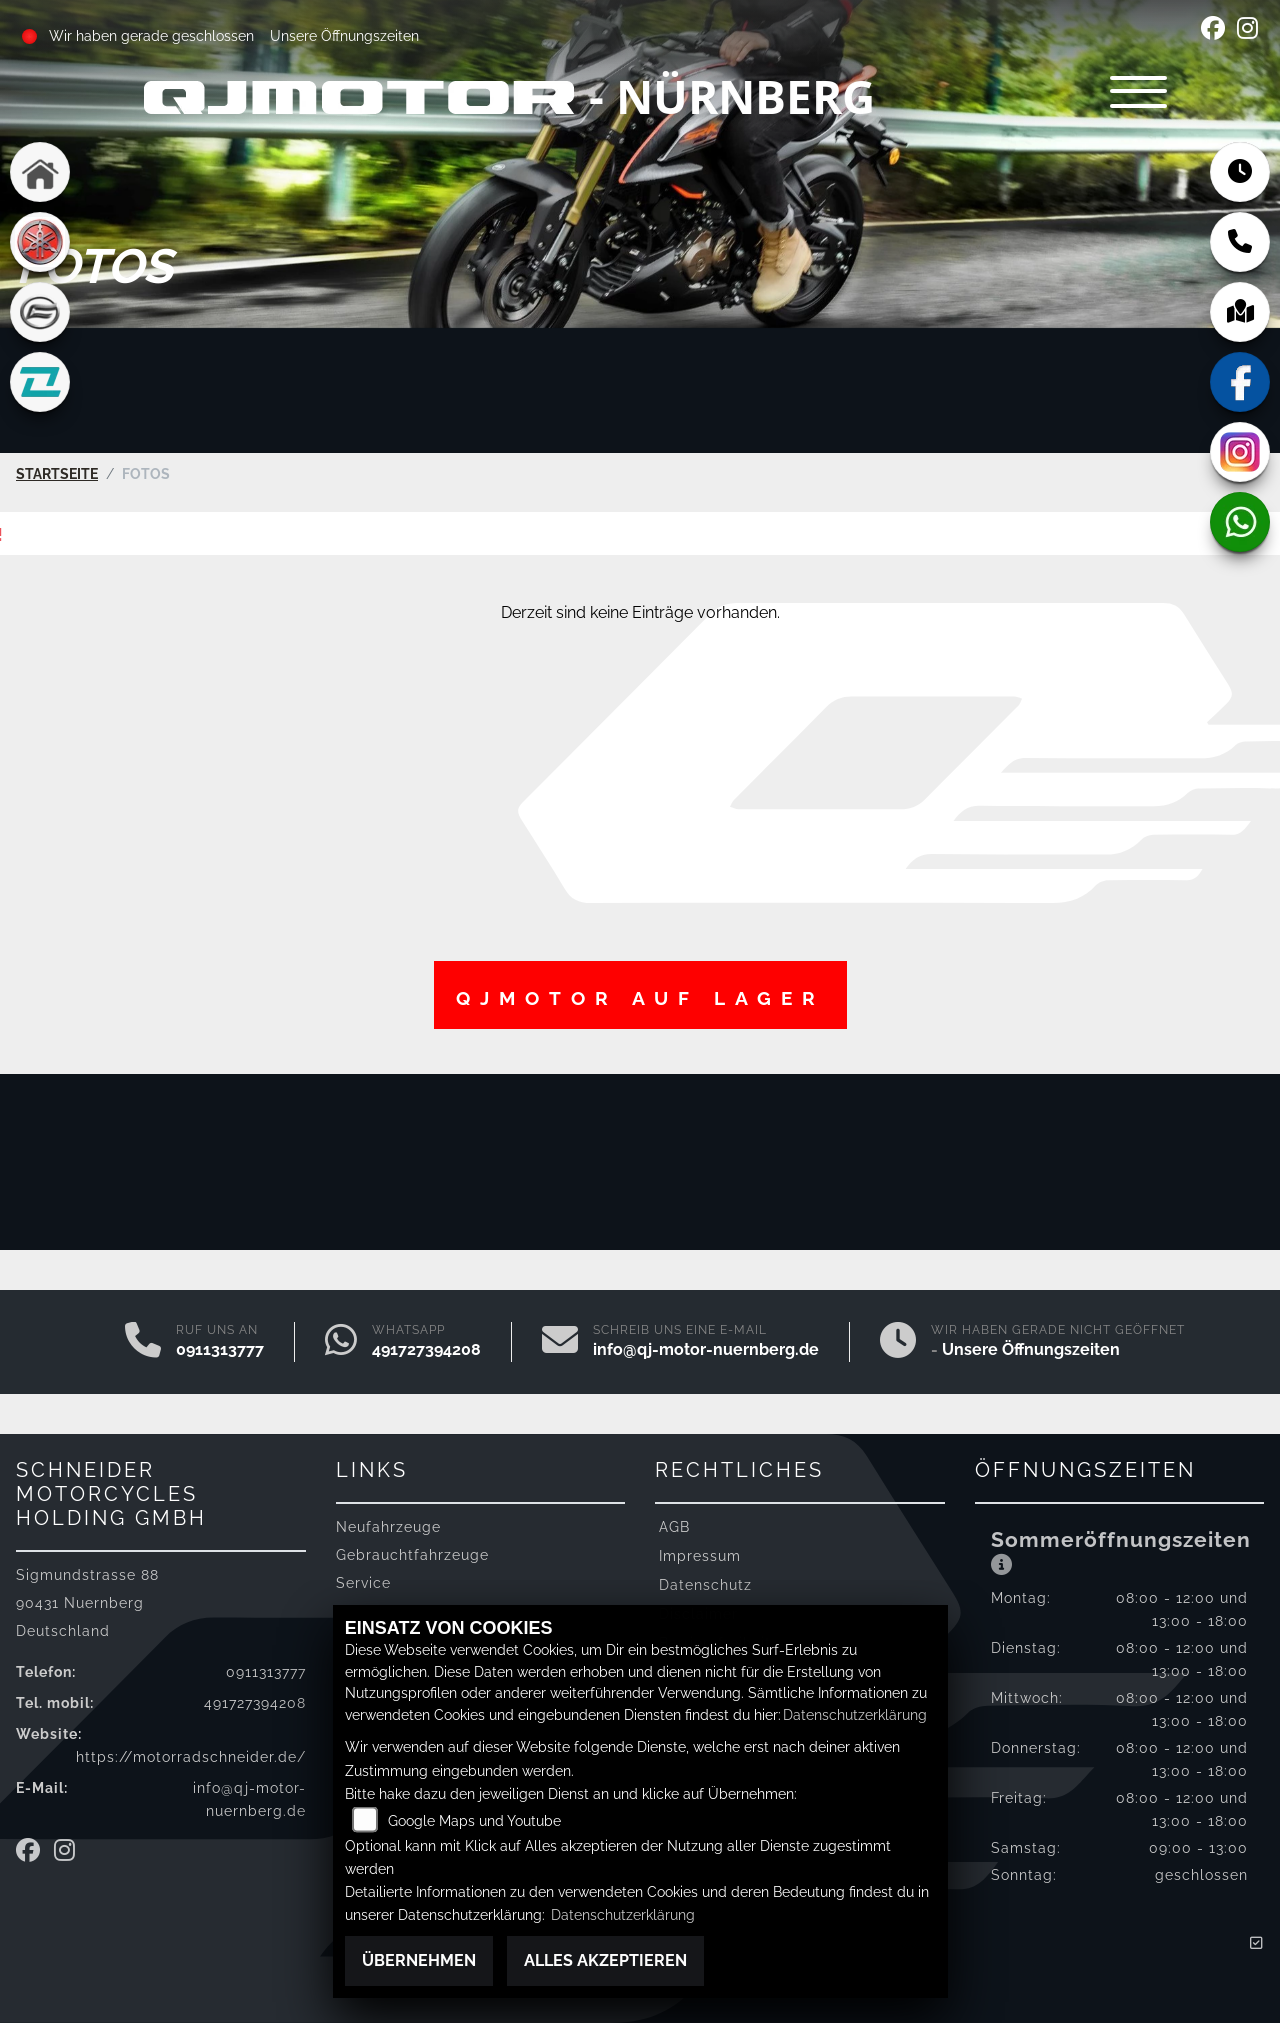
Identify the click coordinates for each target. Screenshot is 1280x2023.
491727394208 (426, 1348)
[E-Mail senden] (560, 1341)
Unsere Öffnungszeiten (344, 35)
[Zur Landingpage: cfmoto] (40, 312)
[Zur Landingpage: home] (40, 172)
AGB (674, 1525)
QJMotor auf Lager (640, 997)
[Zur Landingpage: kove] (40, 382)
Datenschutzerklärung (855, 1714)
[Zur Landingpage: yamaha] (40, 242)
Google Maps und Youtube (474, 1820)
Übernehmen (419, 1960)
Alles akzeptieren (605, 1960)
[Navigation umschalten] (1130, 96)
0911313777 (220, 1348)
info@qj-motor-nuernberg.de (706, 1348)
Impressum (700, 1554)
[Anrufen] (143, 1341)
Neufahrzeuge (388, 1525)
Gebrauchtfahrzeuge (412, 1553)
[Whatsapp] (341, 1341)
